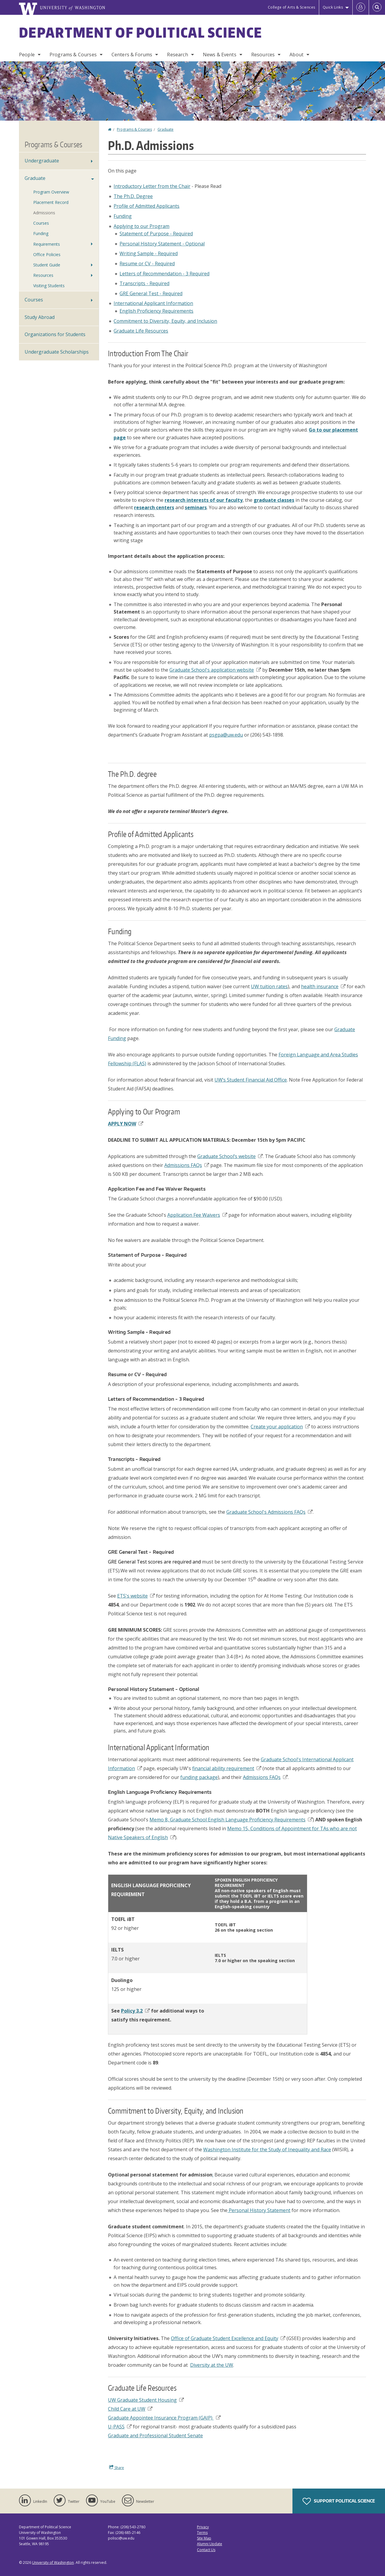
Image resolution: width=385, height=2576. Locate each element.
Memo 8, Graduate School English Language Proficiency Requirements (231, 1819)
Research (177, 54)
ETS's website (136, 1596)
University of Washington (53, 2562)
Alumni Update (209, 2543)
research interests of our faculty (204, 500)
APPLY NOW (125, 1123)
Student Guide (46, 265)
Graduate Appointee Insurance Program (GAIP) (164, 2417)
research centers (154, 507)
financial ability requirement (226, 1768)
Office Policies (47, 254)
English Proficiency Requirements (156, 311)
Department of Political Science (140, 32)
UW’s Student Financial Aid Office (250, 1080)
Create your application (280, 1426)
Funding (123, 216)
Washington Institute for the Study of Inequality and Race (267, 2149)
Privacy (203, 2526)
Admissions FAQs (186, 1165)
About (296, 54)
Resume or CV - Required (147, 263)
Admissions (44, 212)
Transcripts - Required (144, 283)
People (27, 54)
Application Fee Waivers (197, 1215)
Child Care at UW (130, 2409)
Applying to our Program (141, 226)
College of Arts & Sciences (291, 7)
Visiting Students (49, 285)
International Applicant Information (153, 303)
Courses (34, 299)
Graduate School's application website (215, 670)
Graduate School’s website (230, 1156)
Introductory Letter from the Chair (152, 186)
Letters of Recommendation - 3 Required (164, 273)
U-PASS (120, 2426)
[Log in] (361, 7)
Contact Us (206, 2549)
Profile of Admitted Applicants (146, 206)
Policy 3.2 (135, 2011)
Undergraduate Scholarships (57, 352)
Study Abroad (40, 317)
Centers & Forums (132, 54)
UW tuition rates (269, 986)
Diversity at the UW (211, 2365)
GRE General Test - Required (151, 293)
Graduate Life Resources (141, 331)
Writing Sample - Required (149, 253)
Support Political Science (339, 2501)
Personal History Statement (259, 2210)
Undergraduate (42, 160)
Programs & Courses (73, 54)
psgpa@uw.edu (226, 735)
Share (116, 2467)
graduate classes (274, 500)
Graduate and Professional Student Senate (155, 2435)
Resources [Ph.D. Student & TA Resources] (43, 275)
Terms (202, 2532)
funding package (199, 1777)
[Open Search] (377, 7)
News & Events (219, 54)
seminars (196, 507)
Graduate (166, 129)
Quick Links (333, 7)
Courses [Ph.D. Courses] (41, 223)
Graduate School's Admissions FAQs (269, 1512)
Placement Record (51, 202)
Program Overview (51, 192)
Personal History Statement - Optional (162, 243)
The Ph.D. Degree (133, 196)
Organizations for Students (55, 334)
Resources (263, 54)
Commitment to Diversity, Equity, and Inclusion (165, 321)
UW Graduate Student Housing (146, 2400)
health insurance (323, 986)
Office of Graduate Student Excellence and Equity (228, 2338)
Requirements (46, 244)
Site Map (204, 2538)
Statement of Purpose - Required (156, 233)
